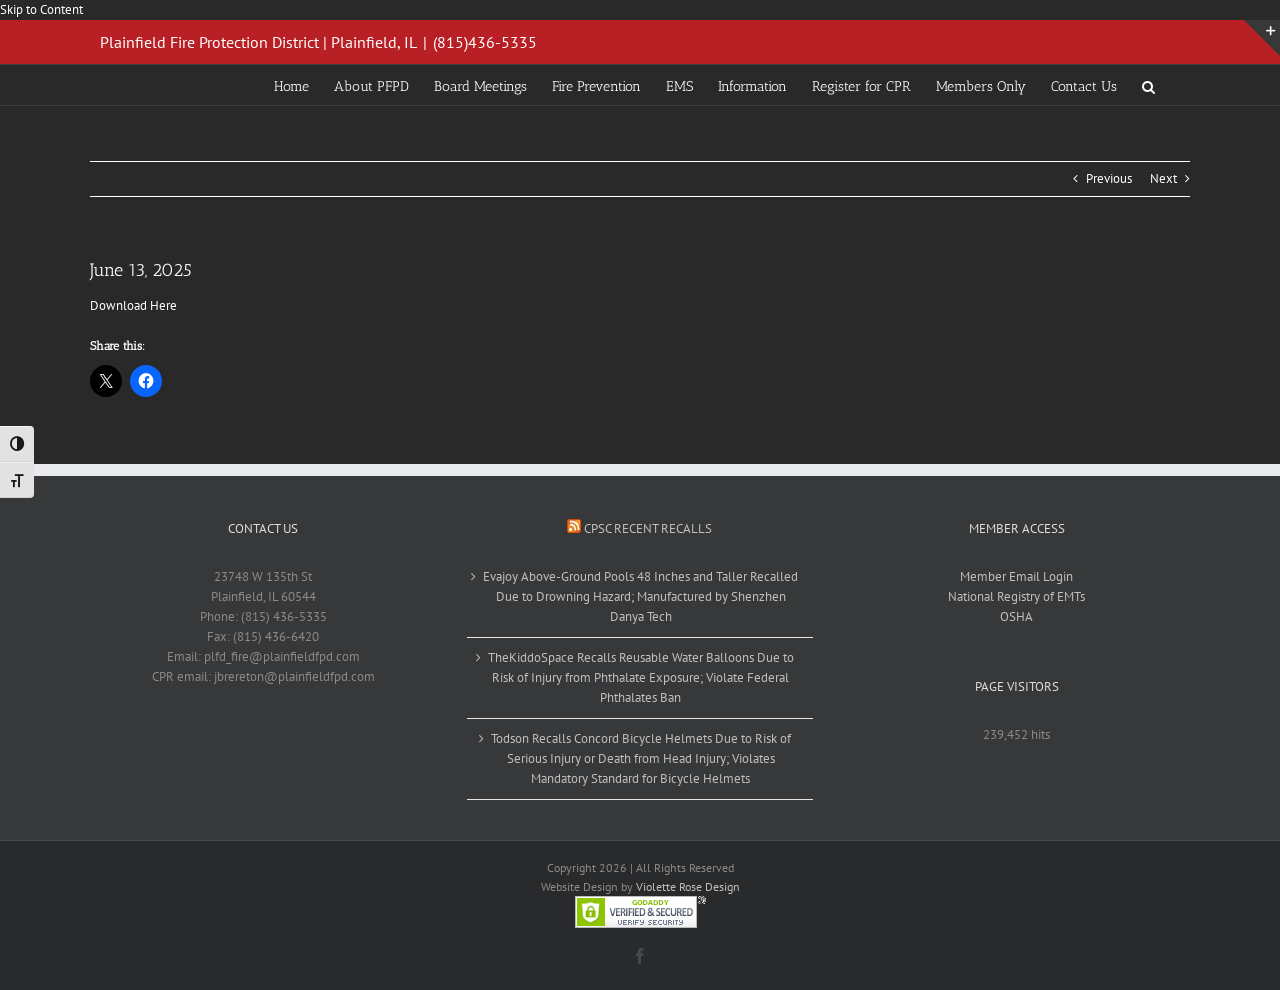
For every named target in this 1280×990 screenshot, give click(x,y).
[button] (1148, 85)
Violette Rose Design (688, 886)
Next (1163, 178)
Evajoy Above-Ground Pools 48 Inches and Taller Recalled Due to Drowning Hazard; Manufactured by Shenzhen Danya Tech (640, 596)
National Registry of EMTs (1016, 596)
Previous (1109, 178)
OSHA (1016, 616)
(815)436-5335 (485, 42)
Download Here (133, 305)
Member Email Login (1016, 576)
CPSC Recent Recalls (648, 528)
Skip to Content (41, 9)
